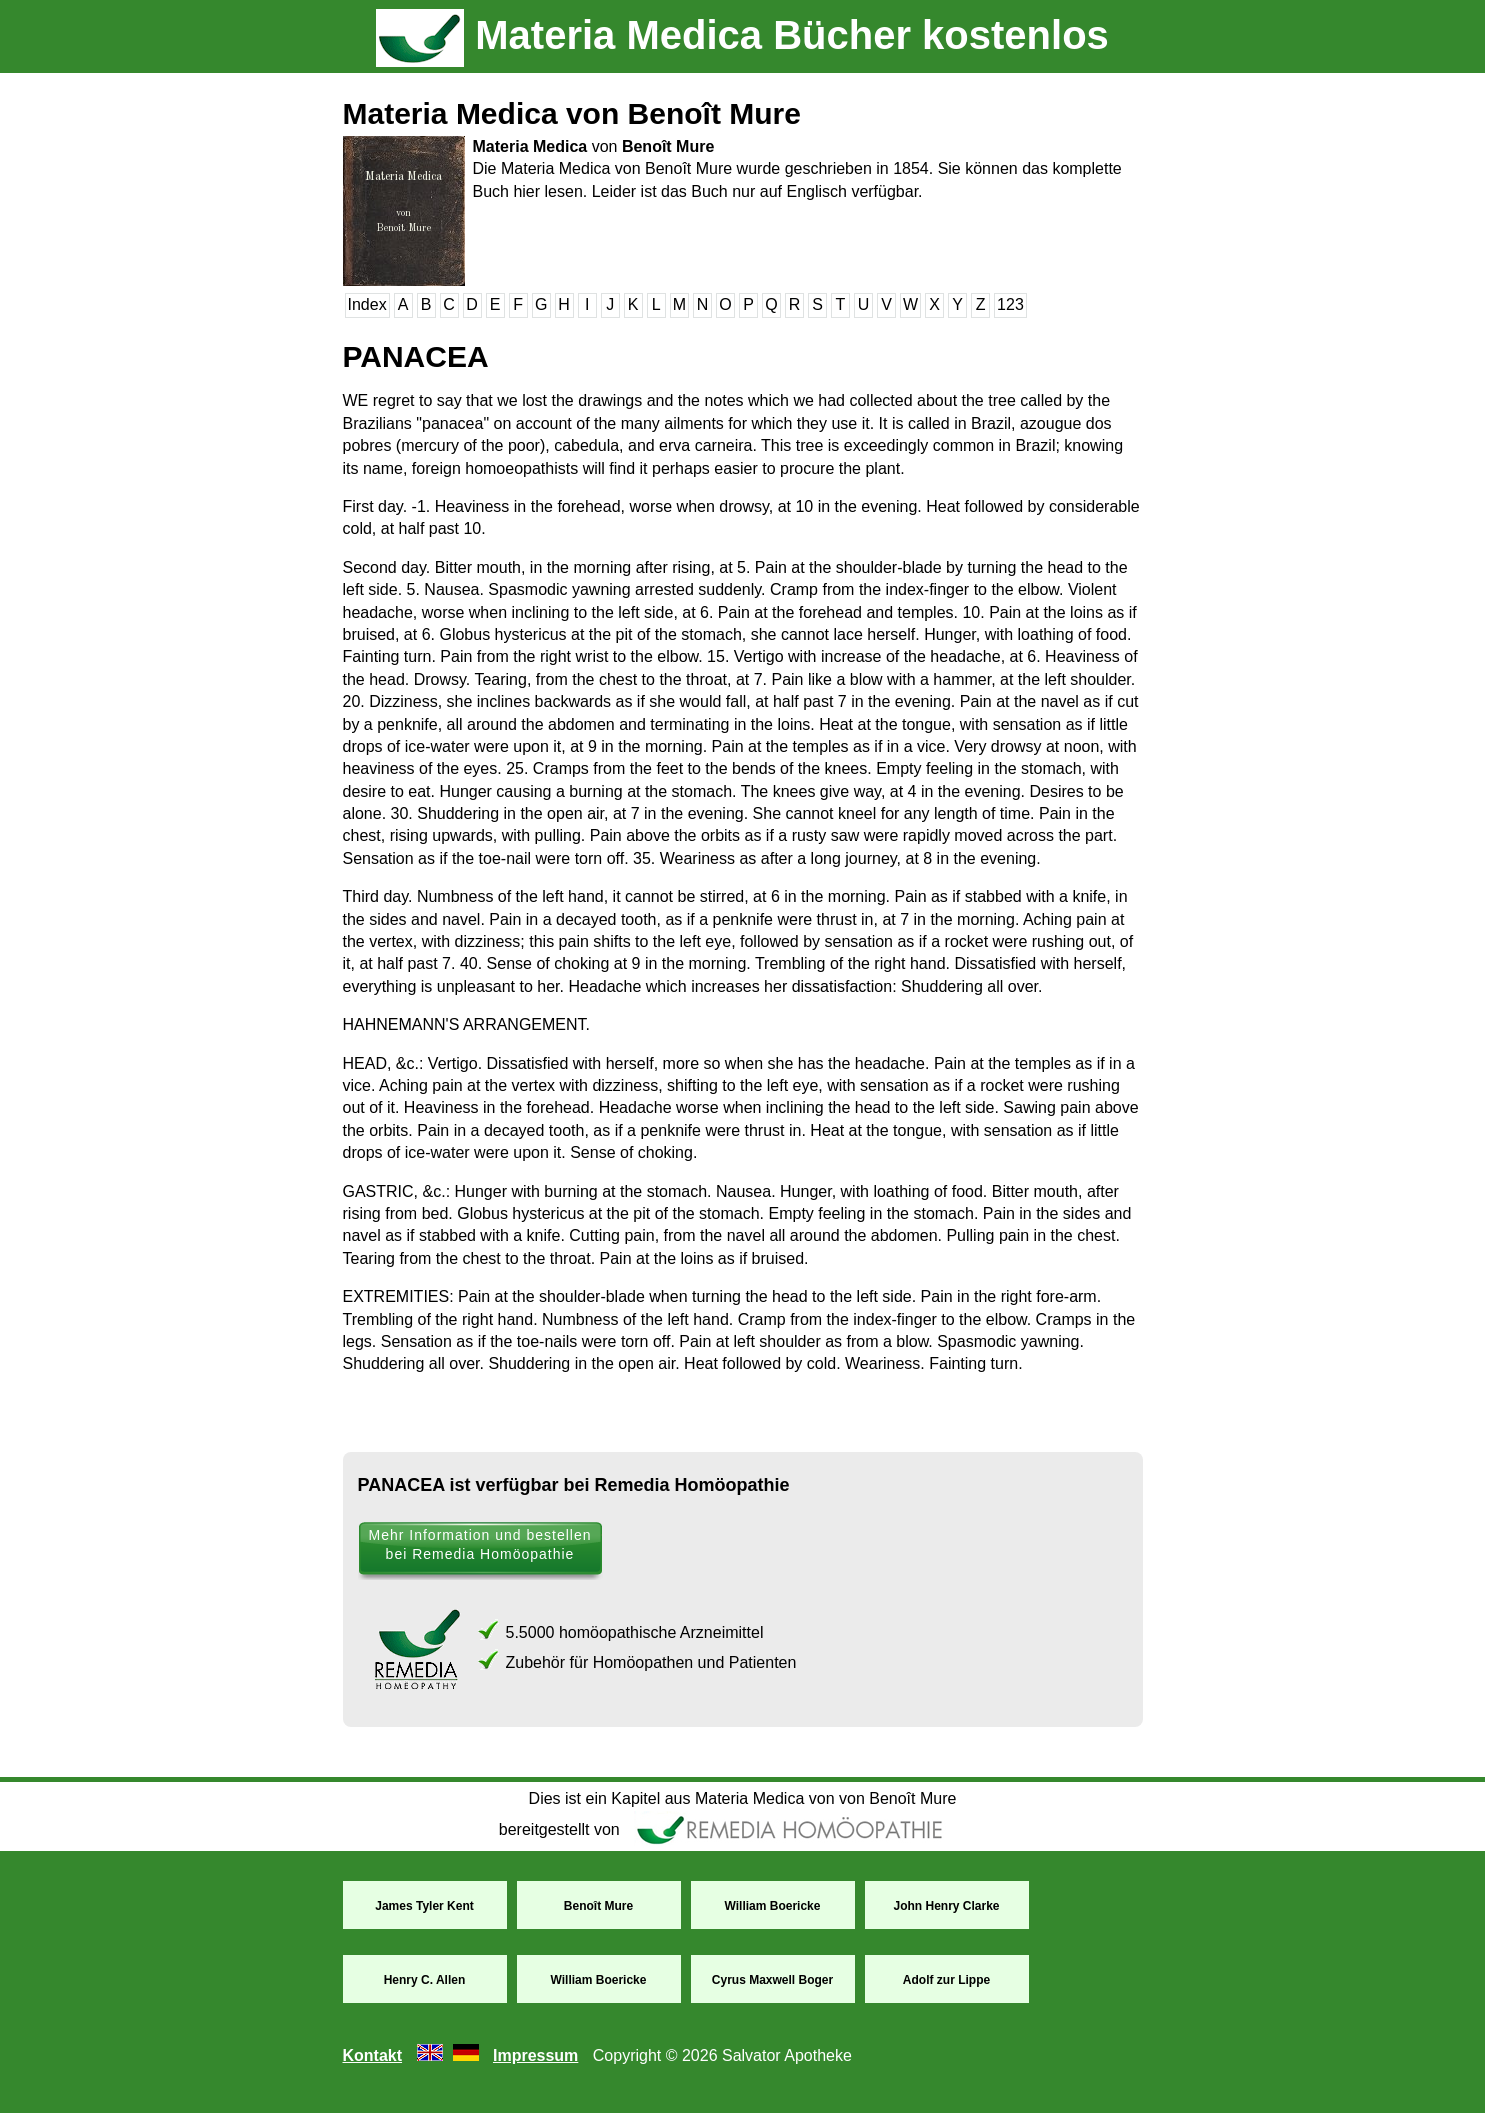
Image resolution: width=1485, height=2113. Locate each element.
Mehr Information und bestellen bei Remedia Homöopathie (480, 1544)
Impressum (535, 2055)
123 (1010, 304)
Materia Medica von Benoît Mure (572, 113)
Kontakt (373, 2055)
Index (367, 304)
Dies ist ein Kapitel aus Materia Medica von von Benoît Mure (743, 1798)
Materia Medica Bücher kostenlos (742, 35)
